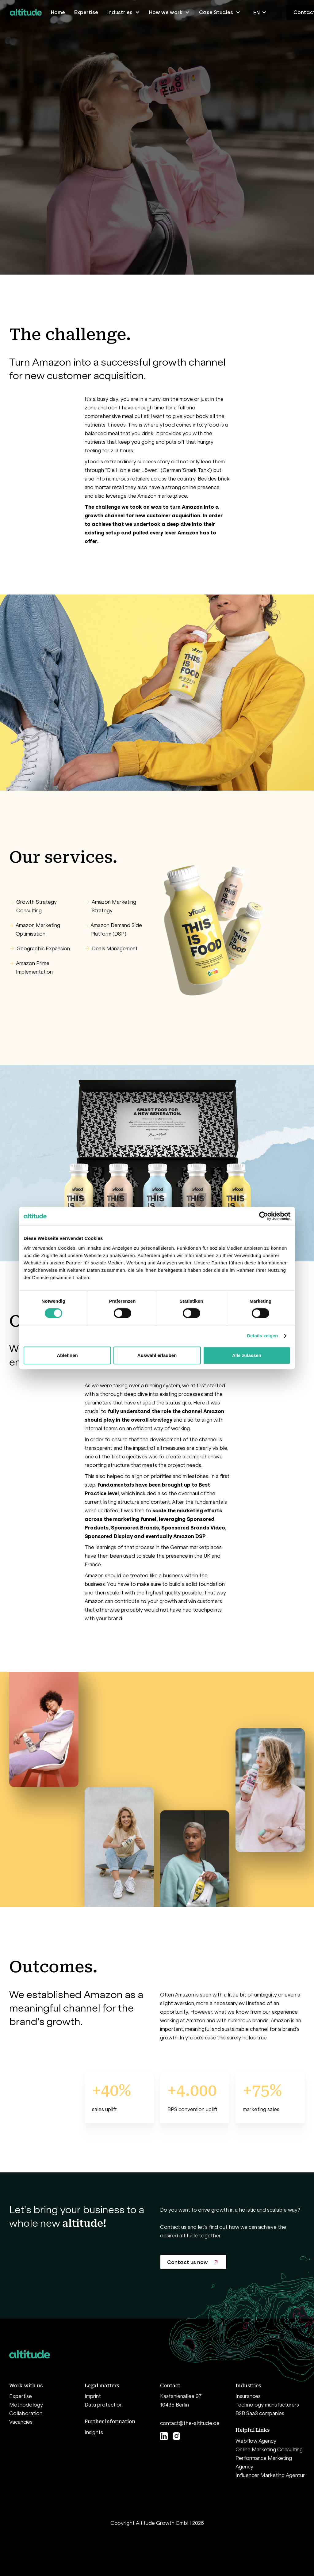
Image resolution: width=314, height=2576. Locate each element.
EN (256, 12)
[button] (123, 12)
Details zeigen (262, 1335)
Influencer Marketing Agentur (270, 2475)
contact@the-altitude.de (190, 2423)
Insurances (248, 2396)
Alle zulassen (246, 1355)
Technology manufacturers (267, 2405)
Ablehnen (67, 1355)
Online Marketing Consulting (269, 2449)
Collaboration (25, 2413)
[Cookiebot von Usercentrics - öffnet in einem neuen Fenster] (263, 1216)
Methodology (26, 2405)
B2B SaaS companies (260, 2413)
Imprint (93, 2396)
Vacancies (21, 2422)
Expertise (20, 2396)
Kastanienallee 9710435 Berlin (181, 2400)
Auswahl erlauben (157, 1355)
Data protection (104, 2405)
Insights (94, 2432)
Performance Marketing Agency (264, 2462)
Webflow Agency (256, 2441)
